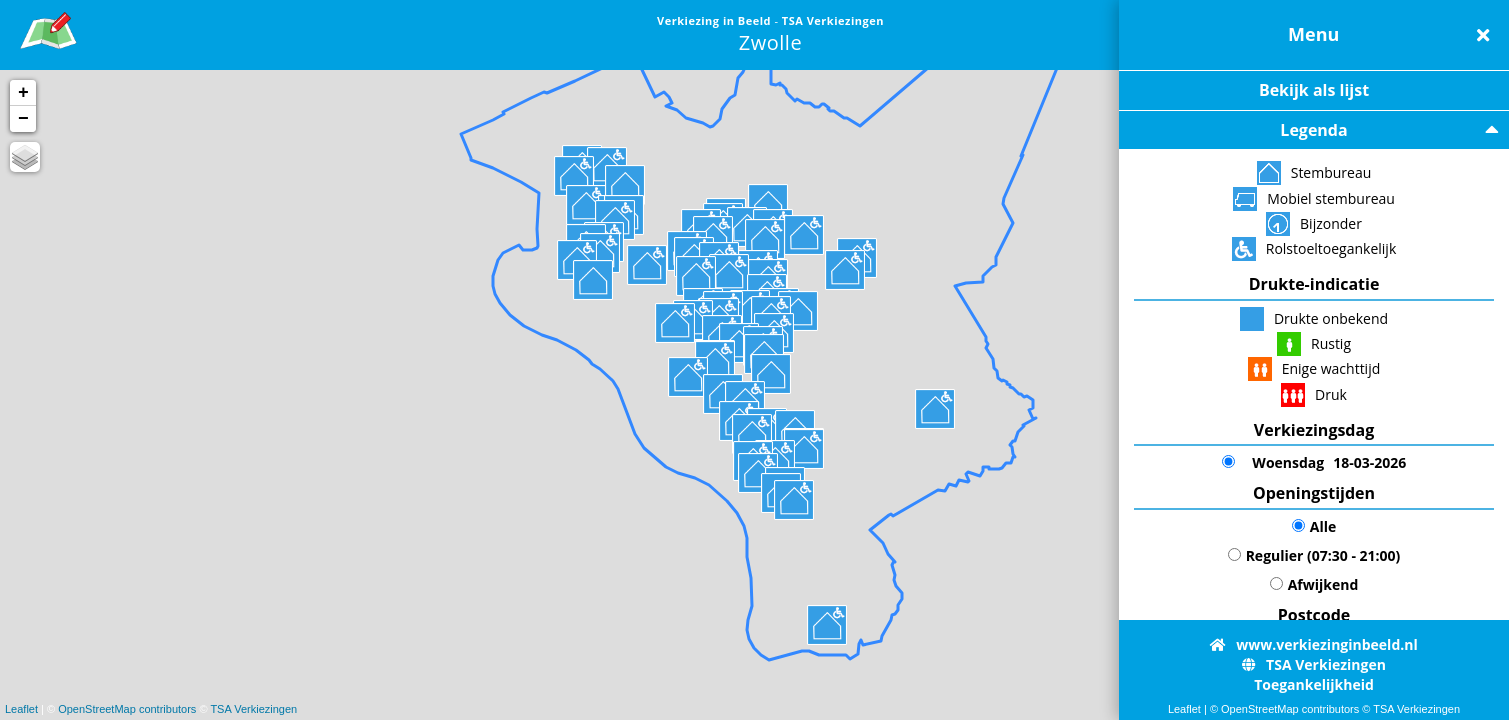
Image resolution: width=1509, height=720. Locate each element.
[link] (48, 27)
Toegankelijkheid (1314, 684)
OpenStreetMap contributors (127, 709)
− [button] (23, 119)
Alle (1314, 526)
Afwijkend (1314, 584)
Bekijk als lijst (1314, 90)
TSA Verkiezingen (253, 709)
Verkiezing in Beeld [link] (715, 20)
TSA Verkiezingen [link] (833, 20)
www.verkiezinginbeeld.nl (1313, 644)
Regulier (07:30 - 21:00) (1314, 555)
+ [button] (23, 93)
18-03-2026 (1314, 463)
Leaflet (21, 709)
